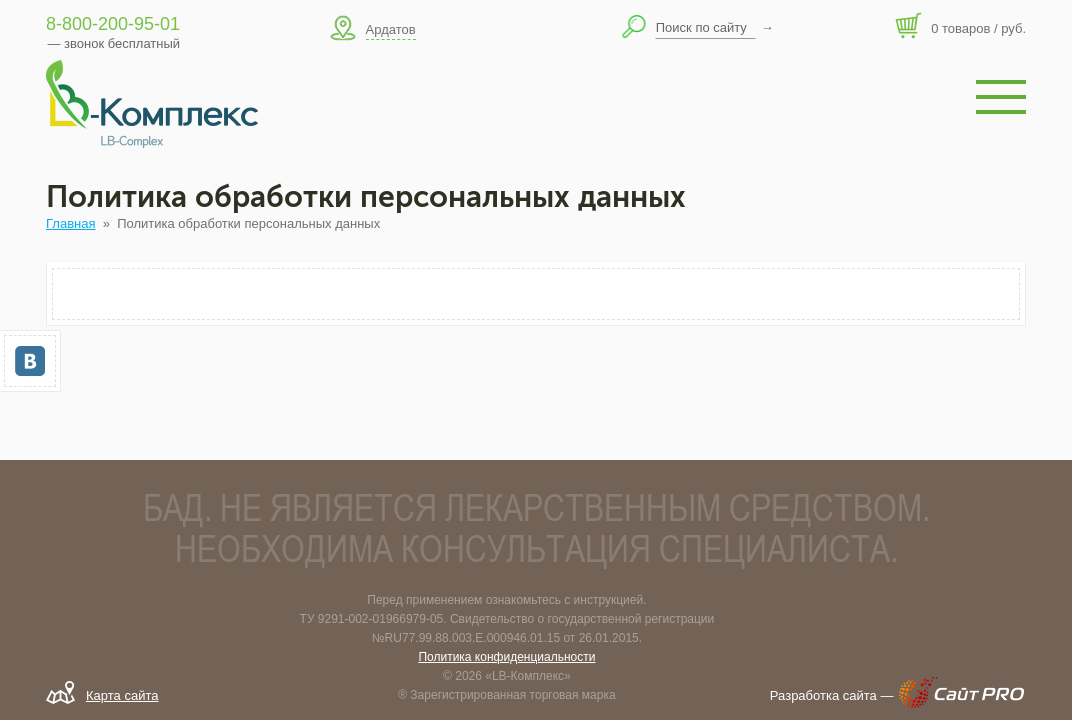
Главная (70, 223)
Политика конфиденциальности (506, 657)
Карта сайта (122, 695)
